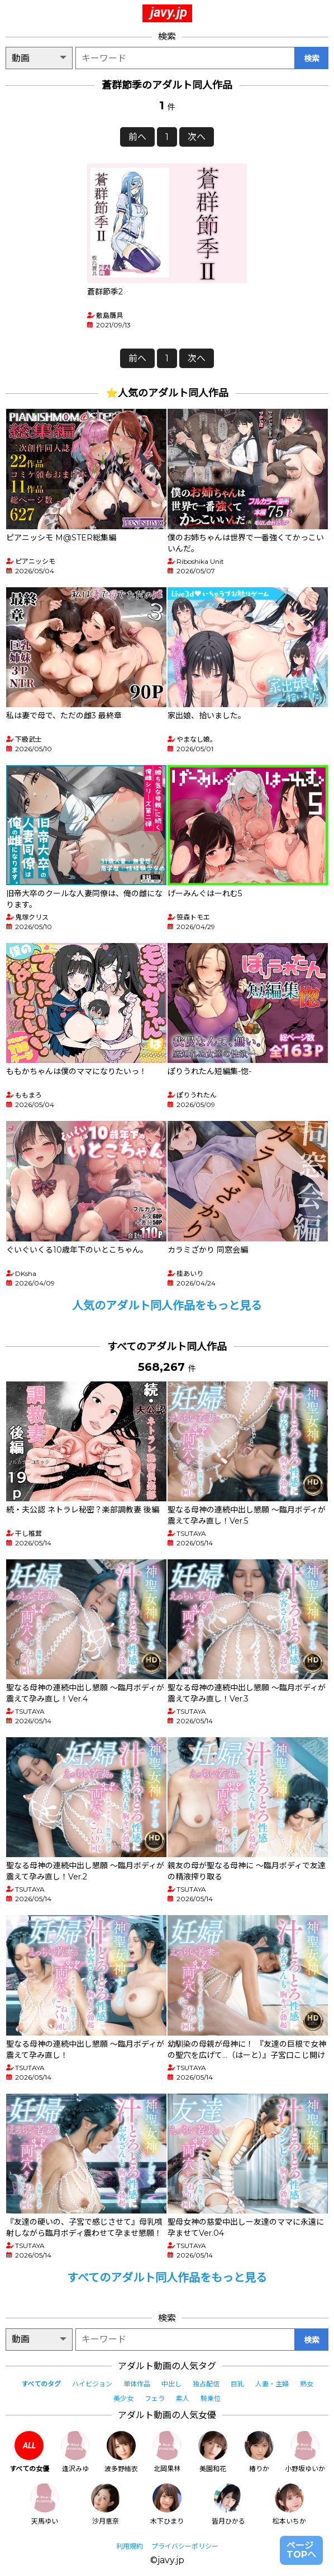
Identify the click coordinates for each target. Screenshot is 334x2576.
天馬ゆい (44, 2504)
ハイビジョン (92, 2384)
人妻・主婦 (272, 2384)
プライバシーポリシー (184, 2546)
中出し (171, 2384)
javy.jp (168, 12)
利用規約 (129, 2546)
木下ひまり (167, 2504)
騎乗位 (211, 2398)
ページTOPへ (301, 2550)
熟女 (306, 2384)
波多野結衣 (121, 2452)
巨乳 (237, 2384)
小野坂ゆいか (305, 2452)
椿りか (259, 2452)
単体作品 (136, 2384)
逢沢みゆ (75, 2452)
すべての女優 (29, 2452)
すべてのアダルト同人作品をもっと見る (167, 2277)
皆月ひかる (228, 2504)
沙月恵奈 (105, 2504)
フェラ (155, 2398)
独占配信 (206, 2384)
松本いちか (289, 2504)
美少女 (123, 2398)
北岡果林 (167, 2452)
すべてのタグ (41, 2384)
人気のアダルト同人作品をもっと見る (167, 1305)
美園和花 (212, 2452)
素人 (182, 2398)
